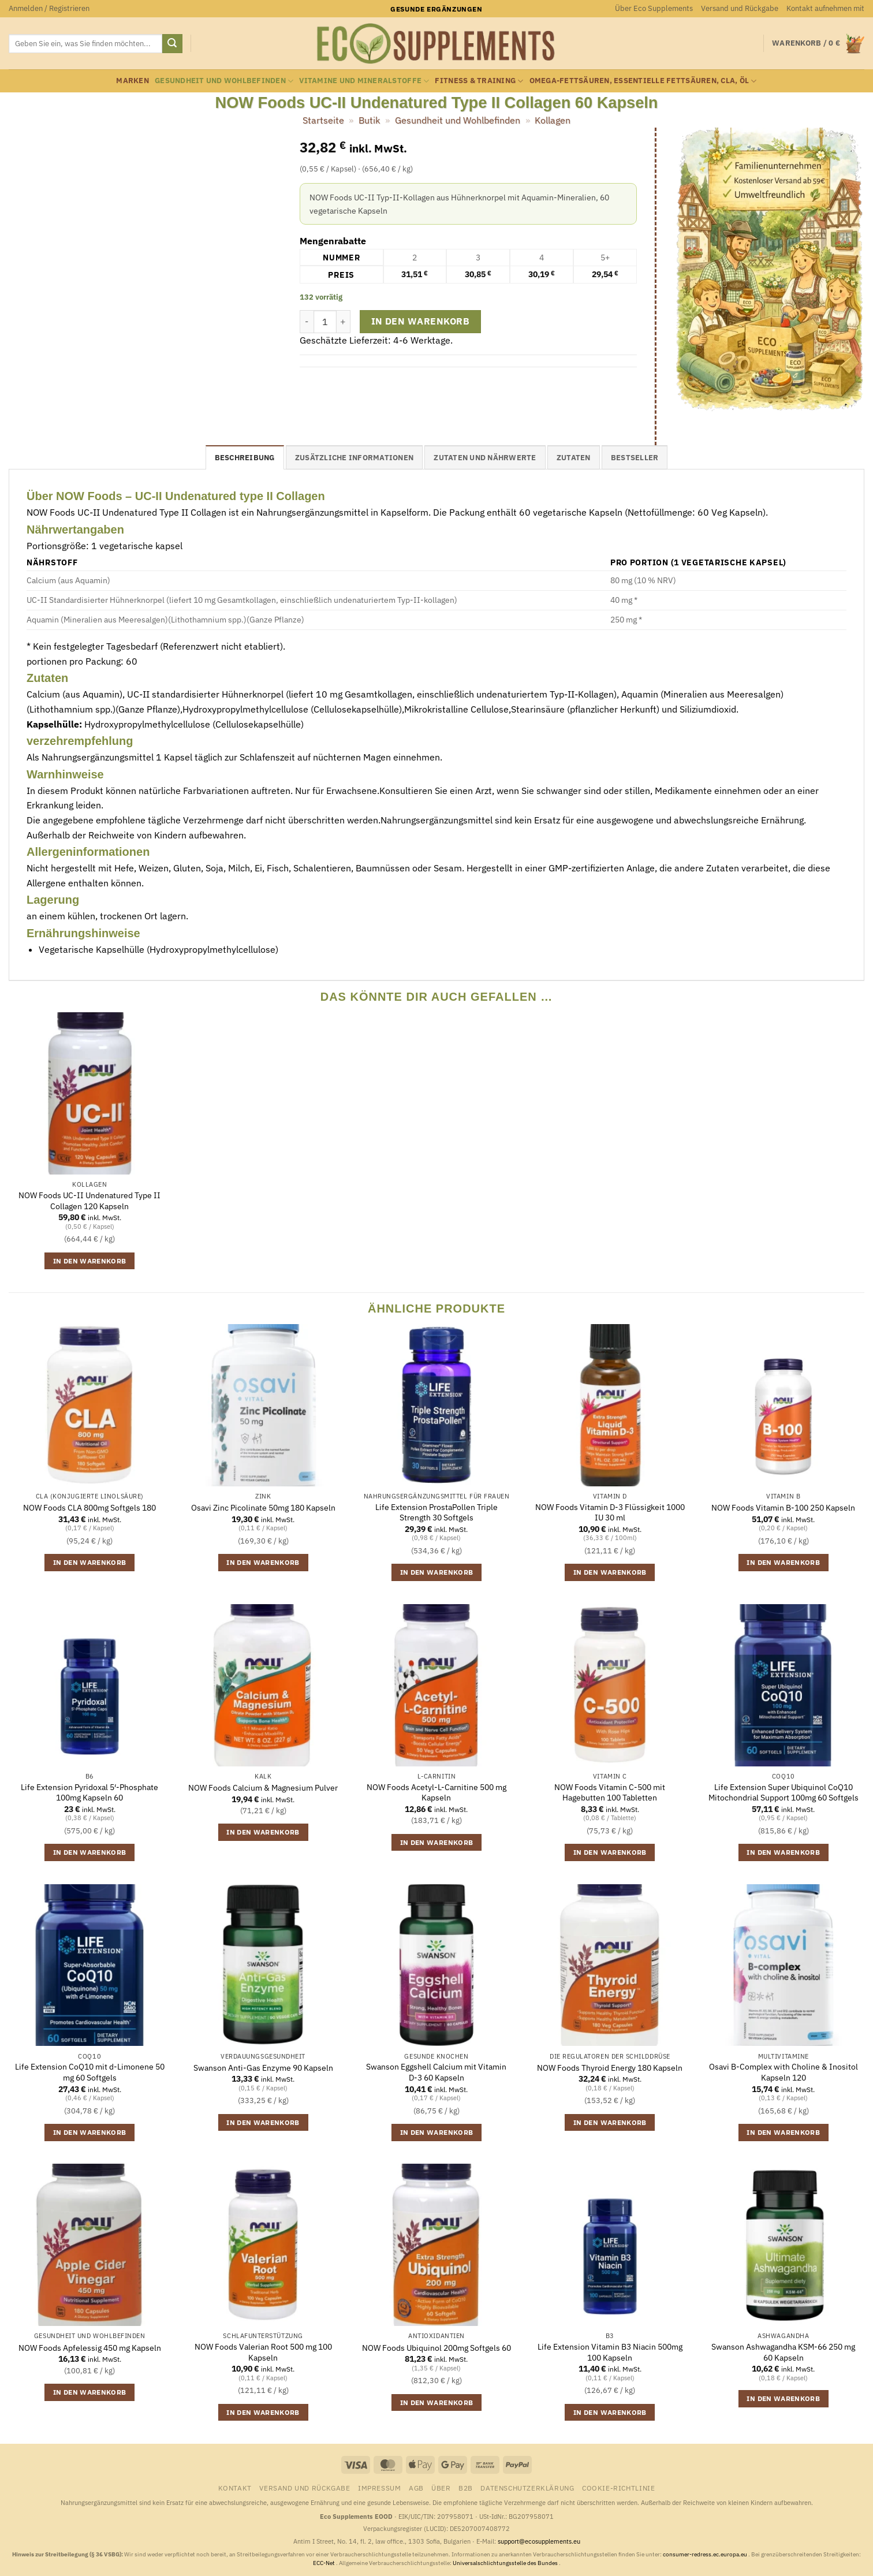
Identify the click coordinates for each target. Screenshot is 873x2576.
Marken (132, 80)
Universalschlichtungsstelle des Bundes (506, 2563)
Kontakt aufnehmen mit (825, 8)
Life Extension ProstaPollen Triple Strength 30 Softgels (436, 1512)
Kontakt (235, 2487)
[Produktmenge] (325, 321)
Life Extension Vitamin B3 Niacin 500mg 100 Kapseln (610, 2352)
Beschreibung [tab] (245, 458)
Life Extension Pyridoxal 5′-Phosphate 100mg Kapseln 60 (89, 1792)
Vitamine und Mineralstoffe (364, 81)
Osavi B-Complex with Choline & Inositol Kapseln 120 (783, 2072)
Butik (369, 120)
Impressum (379, 2487)
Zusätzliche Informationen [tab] (354, 458)
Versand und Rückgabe (739, 8)
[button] (49, 8)
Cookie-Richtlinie (618, 2487)
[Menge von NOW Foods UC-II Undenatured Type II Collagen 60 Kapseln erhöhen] (343, 321)
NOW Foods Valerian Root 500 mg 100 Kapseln (263, 2352)
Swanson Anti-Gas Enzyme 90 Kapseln (263, 2068)
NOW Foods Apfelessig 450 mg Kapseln (89, 2348)
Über (440, 2487)
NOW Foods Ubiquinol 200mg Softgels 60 (436, 2348)
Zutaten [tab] (574, 458)
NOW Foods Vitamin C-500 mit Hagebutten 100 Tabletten (609, 1792)
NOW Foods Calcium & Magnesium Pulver (263, 1788)
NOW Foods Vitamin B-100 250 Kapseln (783, 1508)
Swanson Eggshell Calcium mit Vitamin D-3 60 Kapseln (436, 2072)
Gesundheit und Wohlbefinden (224, 81)
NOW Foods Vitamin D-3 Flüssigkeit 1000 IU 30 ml (610, 1512)
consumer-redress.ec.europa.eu (705, 2554)
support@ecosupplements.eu (539, 2541)
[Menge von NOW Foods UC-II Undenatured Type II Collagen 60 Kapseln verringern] (307, 321)
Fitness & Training (479, 81)
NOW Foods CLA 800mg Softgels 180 (89, 1508)
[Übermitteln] (172, 44)
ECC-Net (324, 2563)
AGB (416, 2487)
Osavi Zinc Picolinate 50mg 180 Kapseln (263, 1508)
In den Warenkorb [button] (89, 1261)
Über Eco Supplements (654, 8)
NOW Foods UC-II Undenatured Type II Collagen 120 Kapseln (89, 1200)
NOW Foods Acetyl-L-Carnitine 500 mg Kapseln (436, 1792)
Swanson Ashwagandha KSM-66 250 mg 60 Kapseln (783, 2352)
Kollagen (552, 120)
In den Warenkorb (420, 321)
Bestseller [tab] (635, 458)
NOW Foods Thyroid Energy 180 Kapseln (609, 2068)
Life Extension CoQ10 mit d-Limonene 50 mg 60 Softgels (90, 2072)
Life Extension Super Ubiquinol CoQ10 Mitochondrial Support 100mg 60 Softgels (783, 1792)
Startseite (323, 120)
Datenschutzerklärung (527, 2487)
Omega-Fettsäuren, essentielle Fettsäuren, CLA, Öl (643, 81)
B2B (465, 2487)
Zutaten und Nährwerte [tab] (485, 458)
